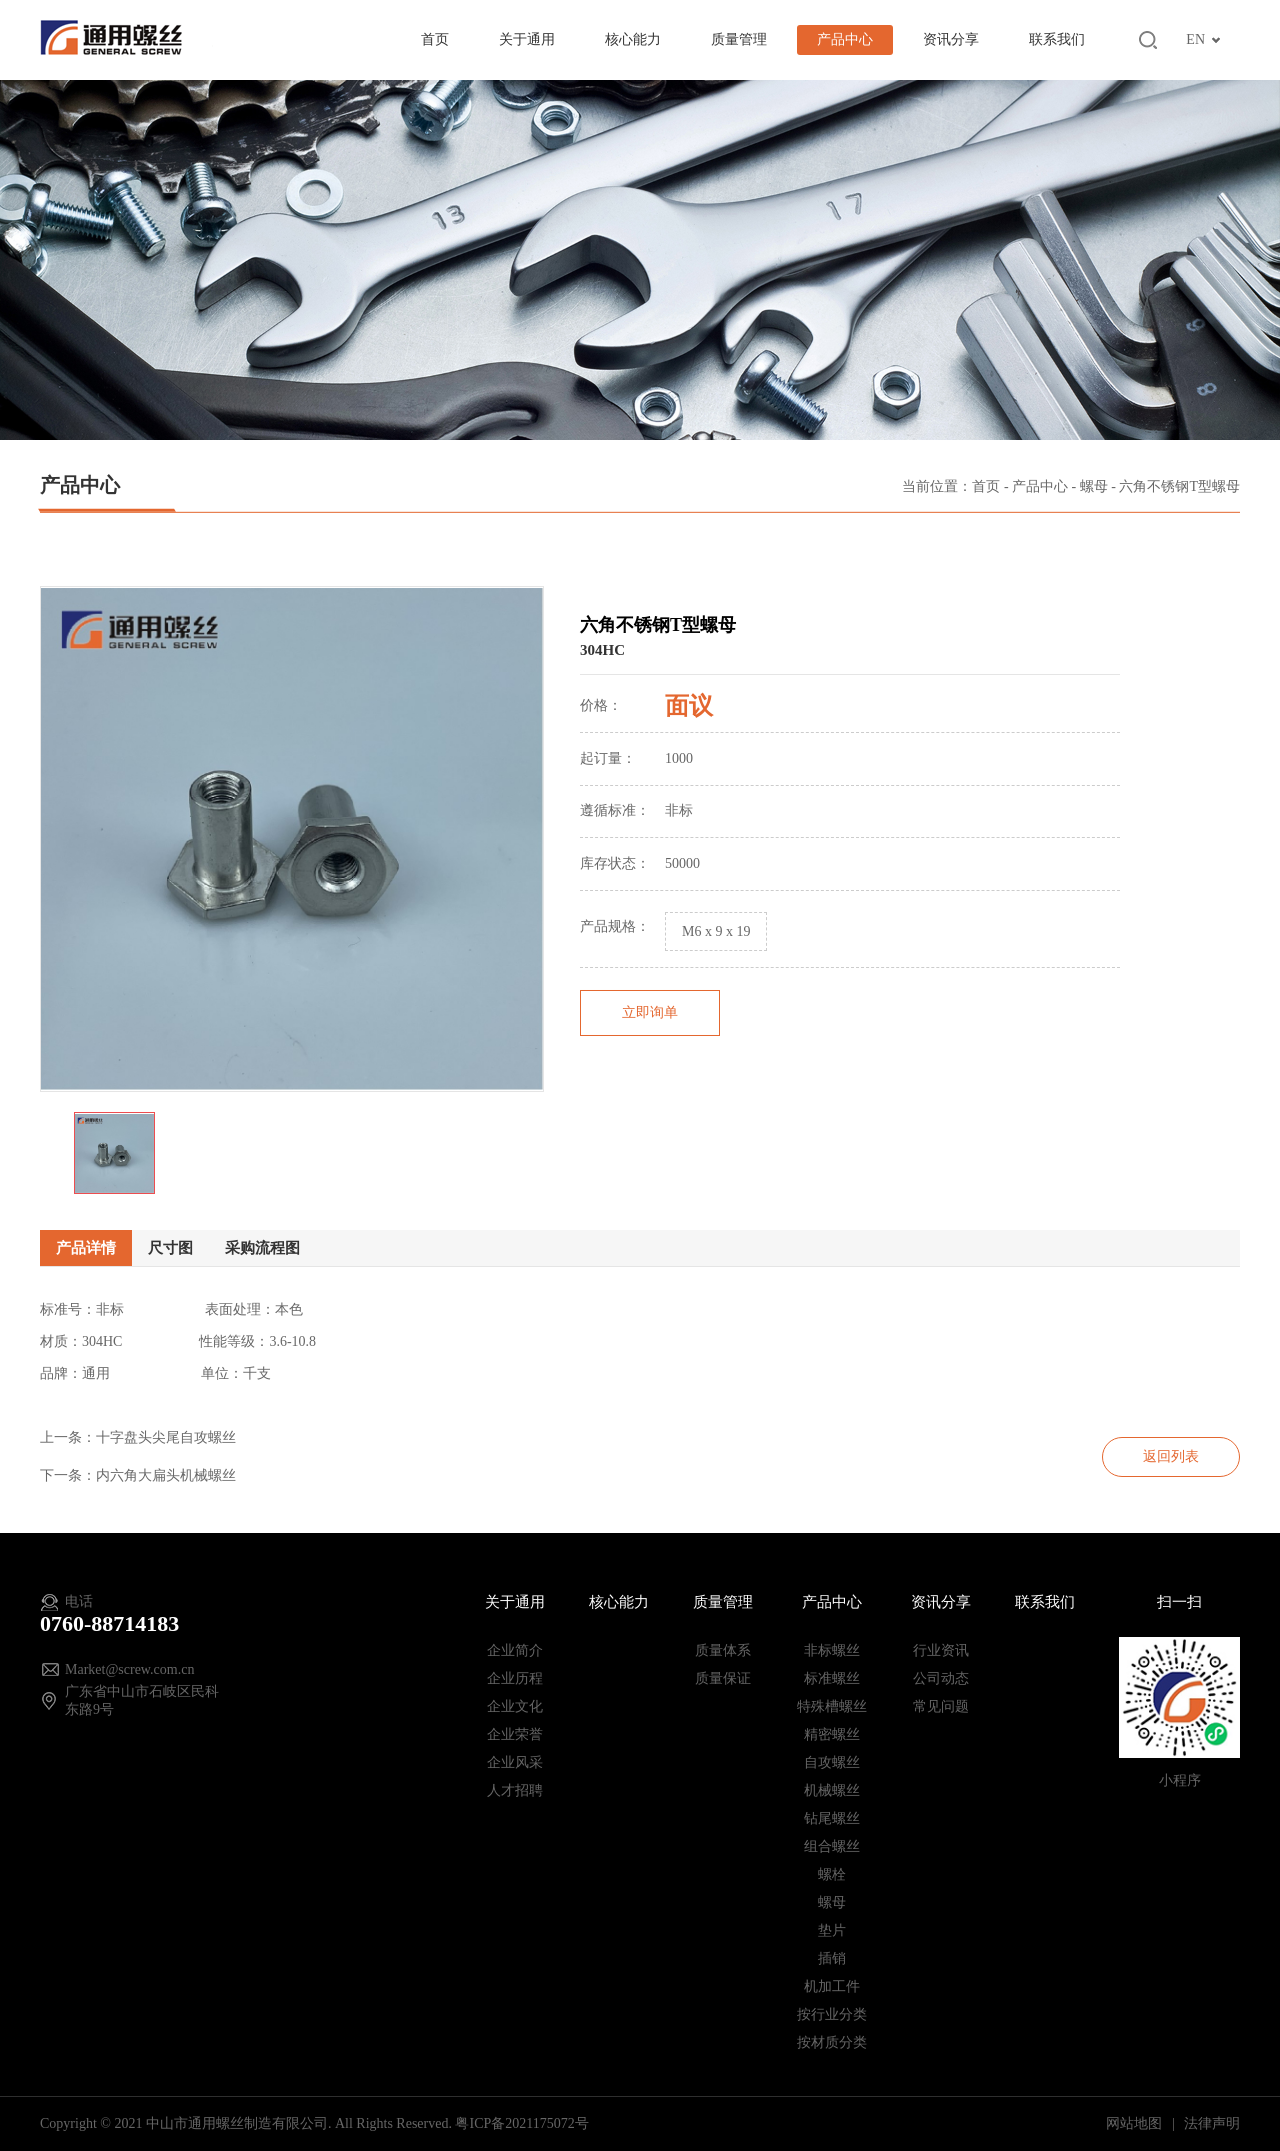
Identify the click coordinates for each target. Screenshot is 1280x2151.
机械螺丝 (832, 1790)
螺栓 (832, 1874)
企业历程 (515, 1678)
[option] (292, 871)
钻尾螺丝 (832, 1818)
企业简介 (515, 1650)
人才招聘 (515, 1790)
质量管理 (739, 39)
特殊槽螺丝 (832, 1706)
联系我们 (1057, 39)
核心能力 (633, 39)
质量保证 (723, 1678)
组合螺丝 (832, 1846)
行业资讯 (941, 1650)
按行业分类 (832, 2014)
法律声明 (1212, 2123)
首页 (435, 39)
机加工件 (832, 1986)
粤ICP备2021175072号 (521, 2123)
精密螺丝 (832, 1734)
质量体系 (723, 1650)
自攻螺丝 (832, 1762)
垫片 (832, 1930)
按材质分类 (832, 2042)
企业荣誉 (515, 1734)
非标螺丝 (832, 1650)
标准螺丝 (832, 1678)
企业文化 (515, 1706)
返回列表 (1171, 1456)
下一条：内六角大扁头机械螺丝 (138, 1475)
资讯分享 (951, 39)
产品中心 (845, 39)
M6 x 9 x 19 (716, 963)
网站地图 (1136, 2123)
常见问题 (941, 1706)
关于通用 (527, 39)
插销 (832, 1958)
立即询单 (650, 1043)
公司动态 (941, 1678)
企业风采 (515, 1762)
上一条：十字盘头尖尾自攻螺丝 (138, 1437)
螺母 (1094, 487)
